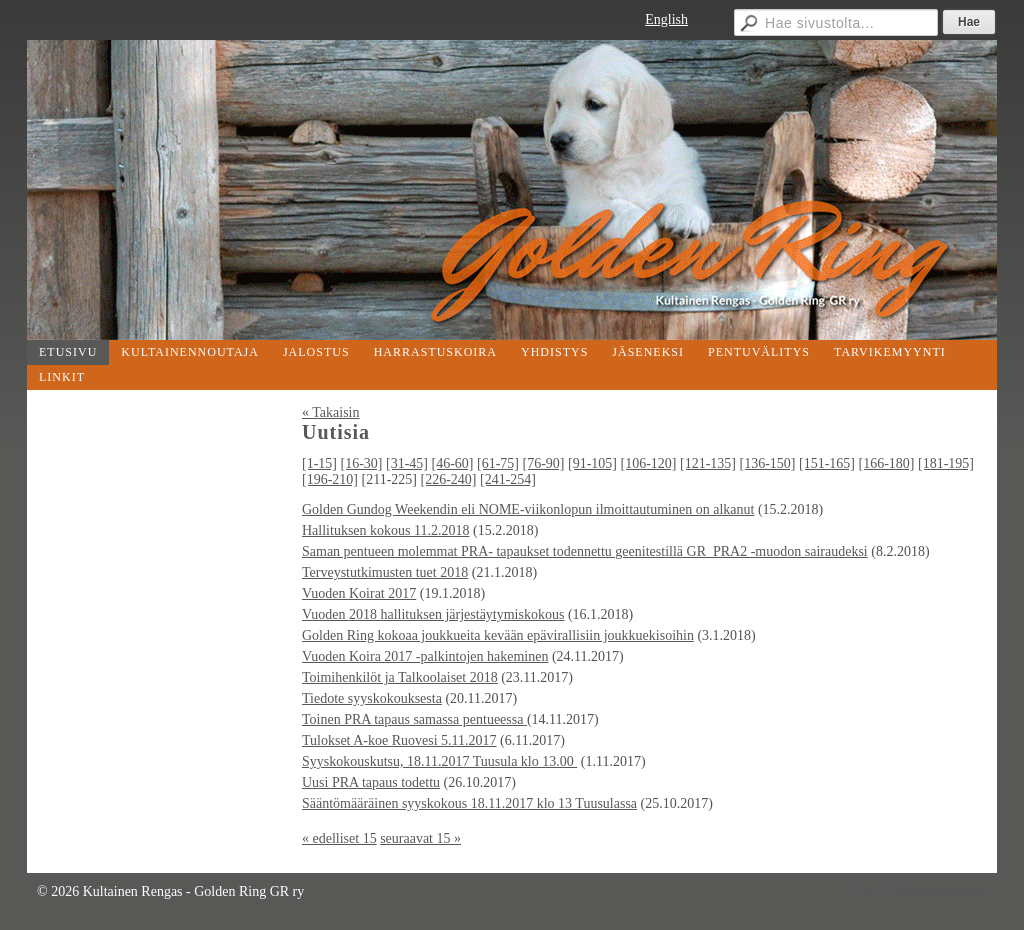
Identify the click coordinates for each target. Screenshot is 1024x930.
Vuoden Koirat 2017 (359, 593)
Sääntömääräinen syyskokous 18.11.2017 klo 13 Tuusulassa (469, 803)
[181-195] (946, 463)
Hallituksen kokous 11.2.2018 (385, 530)
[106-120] (649, 463)
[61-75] (498, 463)
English (666, 19)
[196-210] (330, 479)
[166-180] (887, 463)
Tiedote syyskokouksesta (372, 698)
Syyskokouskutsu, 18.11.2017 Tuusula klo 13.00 (439, 761)
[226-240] (448, 479)
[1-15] (319, 463)
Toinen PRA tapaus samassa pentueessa (414, 719)
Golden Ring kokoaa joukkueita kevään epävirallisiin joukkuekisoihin (498, 635)
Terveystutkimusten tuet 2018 (385, 572)
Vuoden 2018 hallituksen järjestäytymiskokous (433, 614)
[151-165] (827, 463)
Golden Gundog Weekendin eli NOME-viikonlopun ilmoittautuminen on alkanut (528, 509)
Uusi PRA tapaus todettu (371, 782)
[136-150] (768, 463)
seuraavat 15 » (420, 838)
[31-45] (407, 463)
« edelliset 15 (339, 838)
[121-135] (708, 463)
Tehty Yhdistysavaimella (917, 891)
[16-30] (362, 463)
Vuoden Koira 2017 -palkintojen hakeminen (425, 656)
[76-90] (544, 463)
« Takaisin (330, 412)
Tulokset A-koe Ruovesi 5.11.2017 (399, 740)
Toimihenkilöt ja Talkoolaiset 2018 (400, 677)
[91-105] (592, 463)
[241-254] (508, 479)
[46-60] (453, 463)
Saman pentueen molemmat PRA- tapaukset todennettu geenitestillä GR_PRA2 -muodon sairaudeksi (585, 551)
